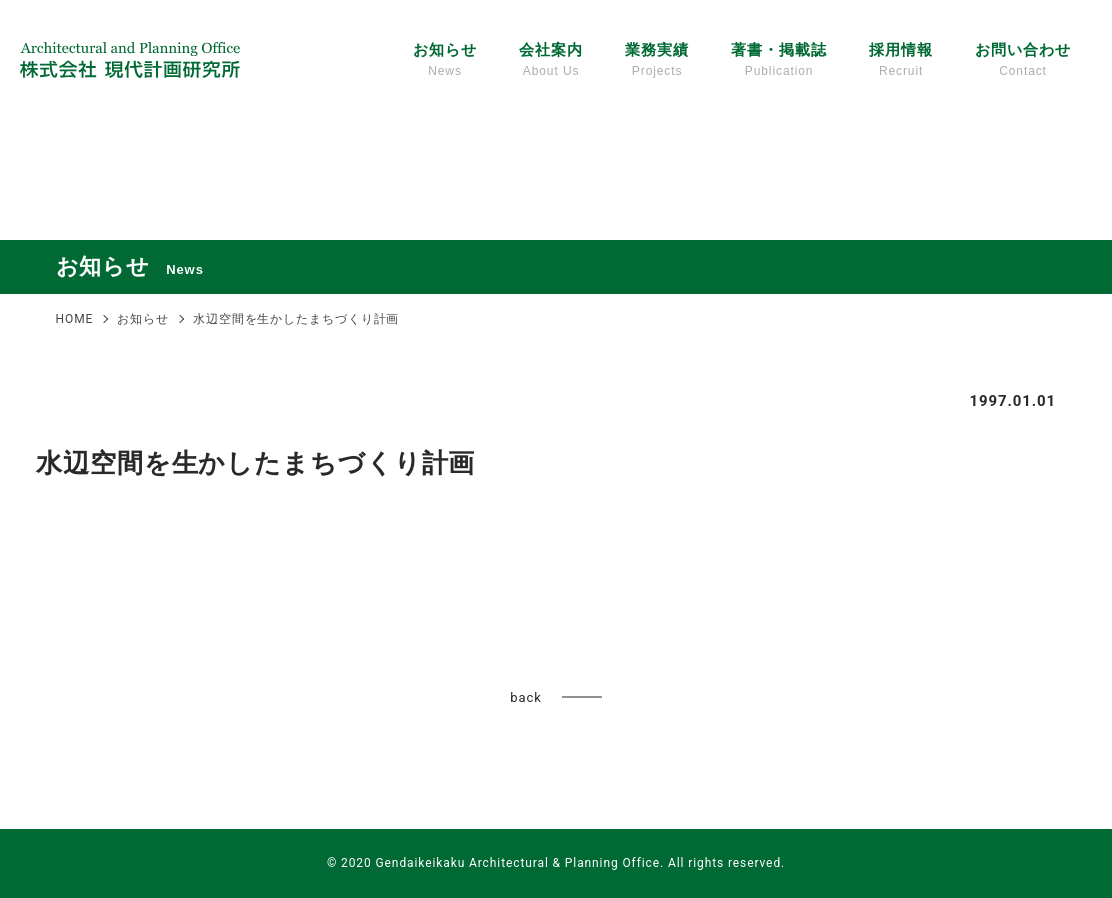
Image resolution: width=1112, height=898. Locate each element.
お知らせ (445, 61)
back (525, 697)
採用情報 (901, 61)
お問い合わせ (1022, 61)
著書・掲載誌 (778, 61)
